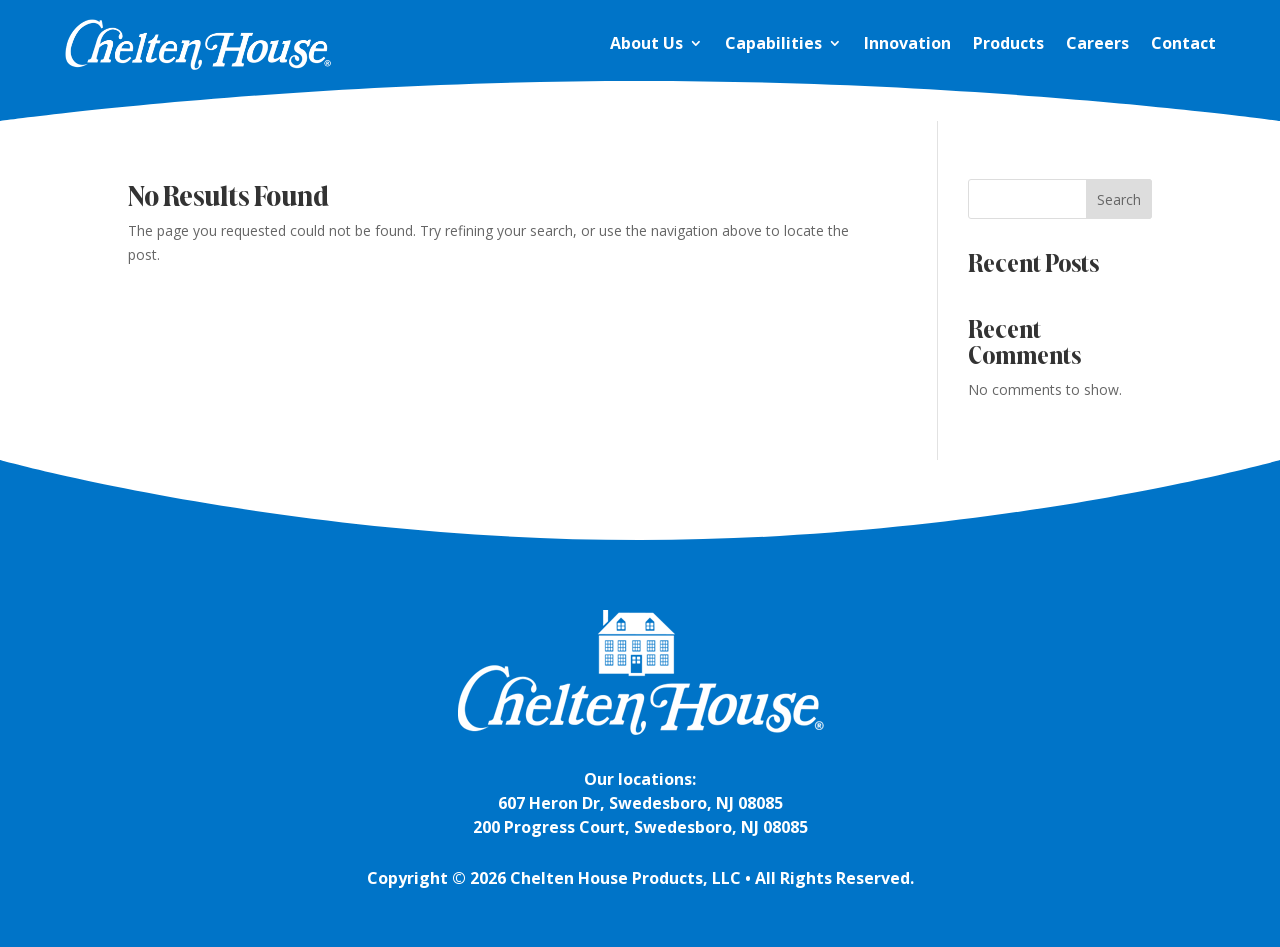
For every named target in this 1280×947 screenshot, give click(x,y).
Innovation (907, 43)
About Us (646, 43)
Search (1119, 199)
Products (1008, 43)
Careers (1097, 43)
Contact (1183, 43)
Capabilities (773, 43)
